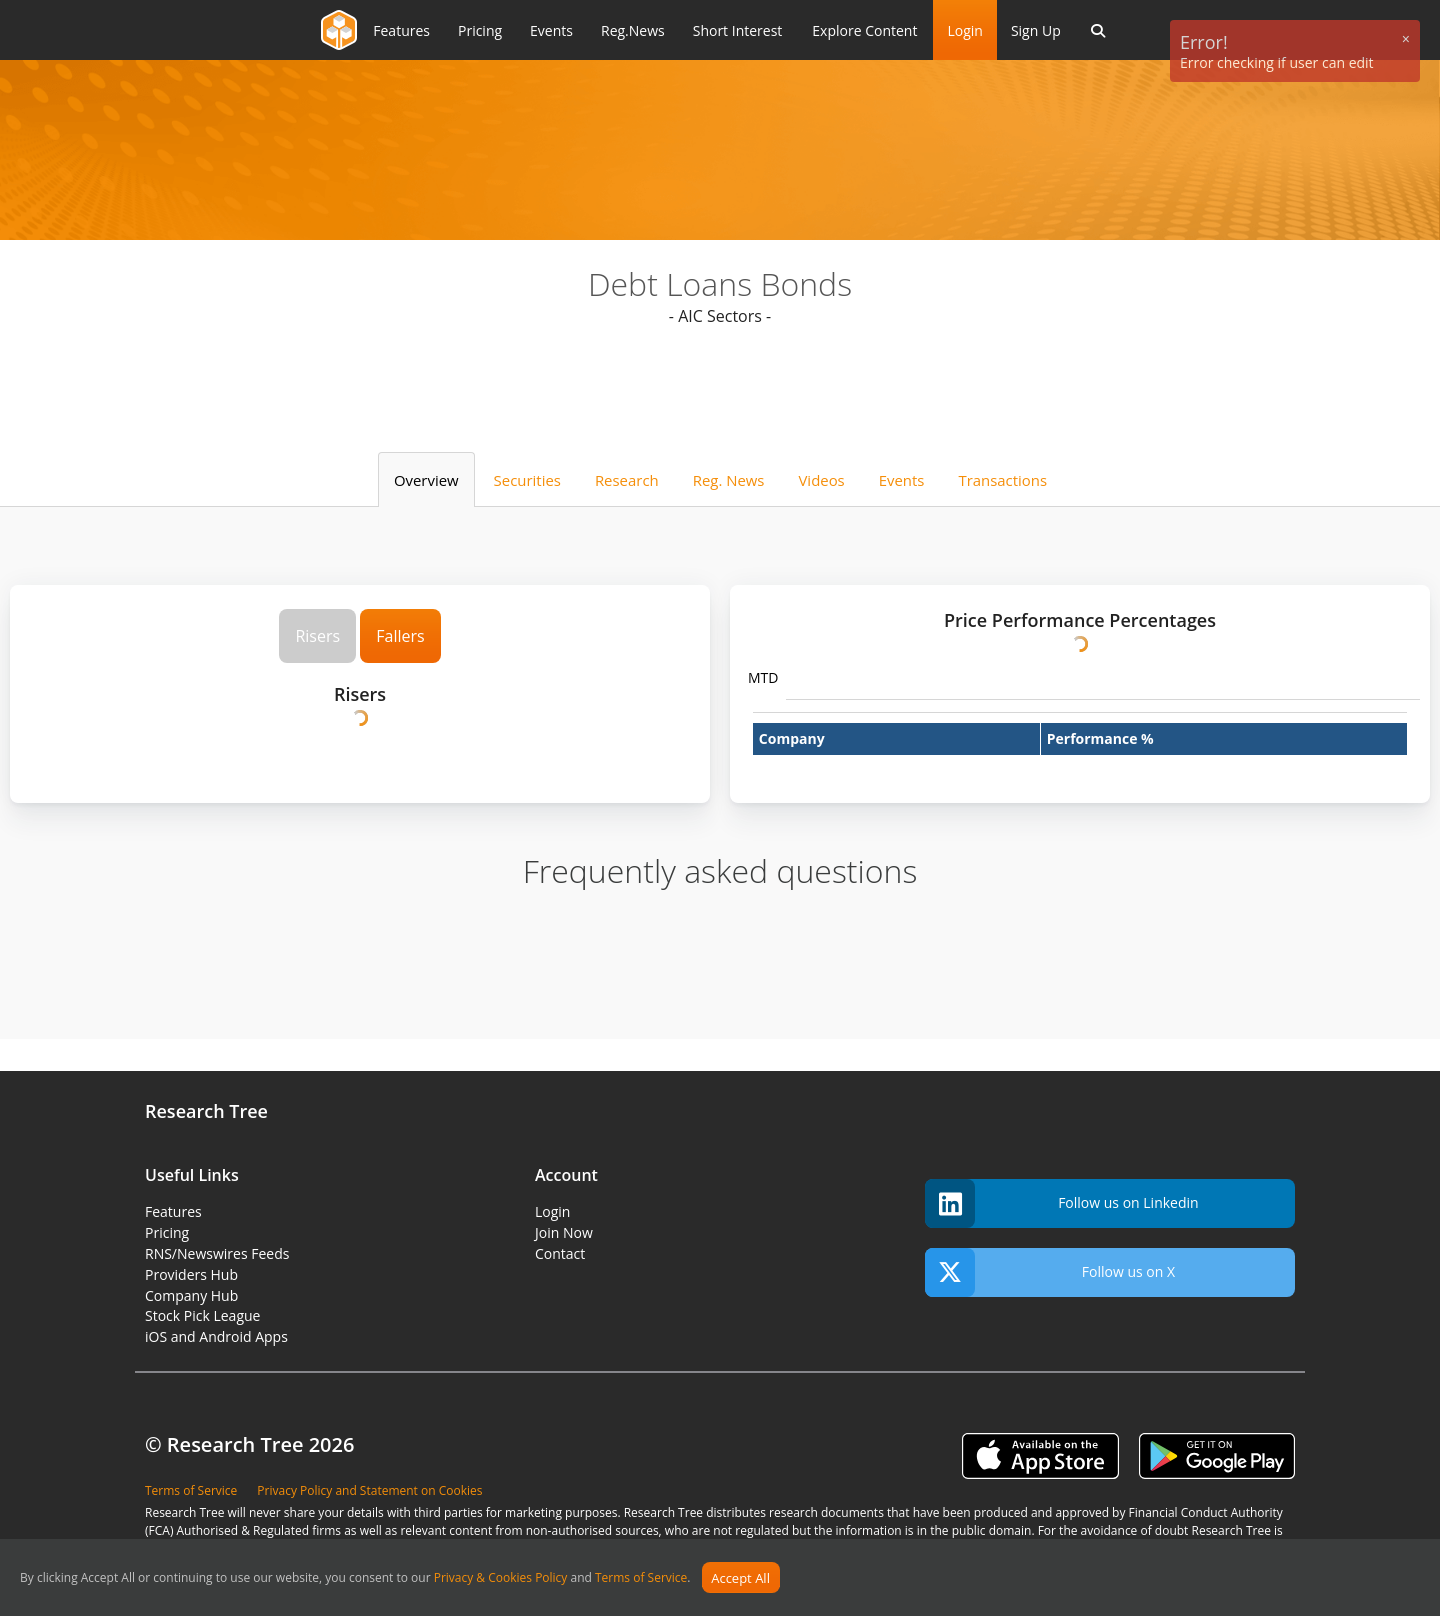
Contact (560, 1253)
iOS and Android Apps (216, 1336)
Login (964, 30)
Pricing (167, 1232)
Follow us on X (1050, 1272)
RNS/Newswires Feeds (217, 1253)
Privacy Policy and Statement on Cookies (369, 1490)
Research (627, 480)
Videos (821, 480)
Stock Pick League (202, 1315)
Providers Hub (191, 1274)
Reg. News (729, 480)
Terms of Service (641, 1578)
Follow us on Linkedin (1062, 1203)
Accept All (740, 1578)
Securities (527, 480)
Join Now (564, 1232)
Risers (317, 636)
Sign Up (1036, 30)
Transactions (1002, 480)
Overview (426, 480)
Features (173, 1211)
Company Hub (191, 1295)
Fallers (400, 636)
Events (902, 480)
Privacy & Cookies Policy (501, 1578)
